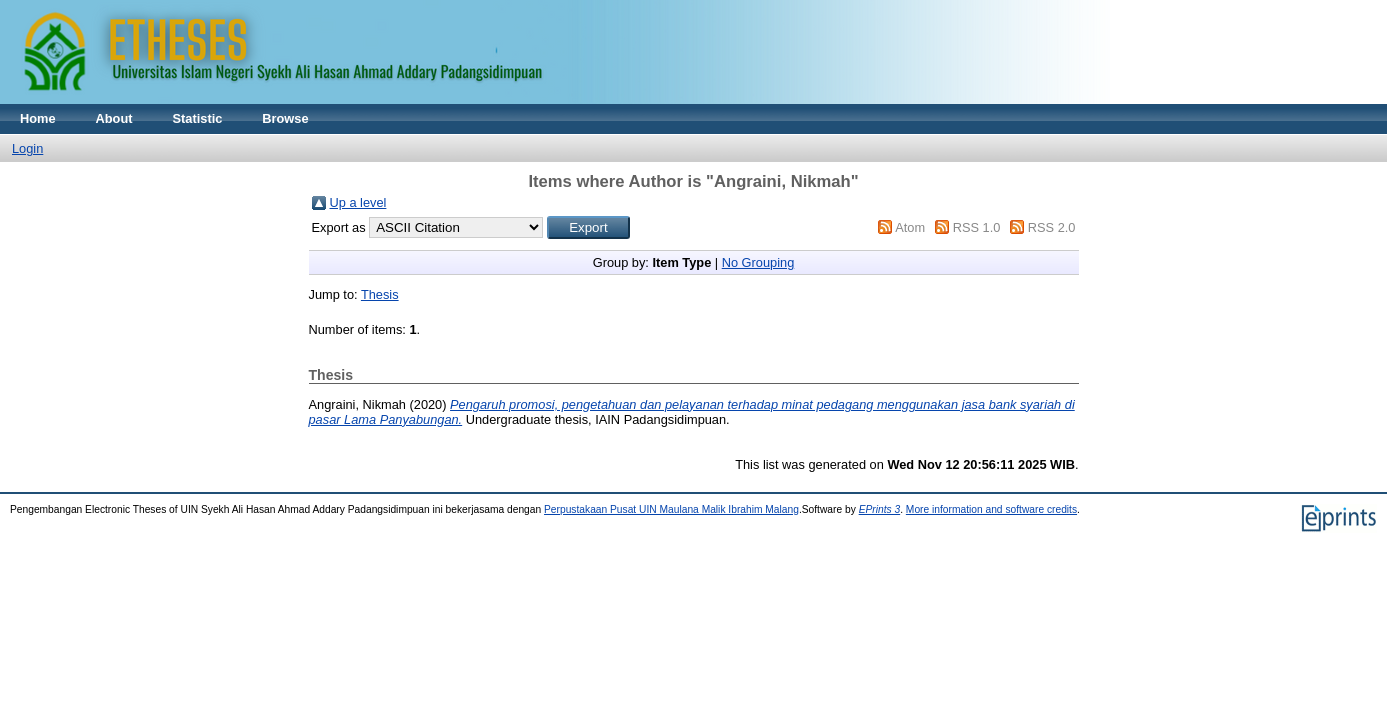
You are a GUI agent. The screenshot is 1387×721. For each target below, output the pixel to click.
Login (27, 148)
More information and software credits (991, 509)
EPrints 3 (880, 509)
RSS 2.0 (1052, 227)
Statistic (198, 118)
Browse (285, 118)
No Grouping (758, 262)
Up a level (358, 202)
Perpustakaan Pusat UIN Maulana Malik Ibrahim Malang (671, 509)
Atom (910, 227)
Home (38, 118)
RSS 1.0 (977, 227)
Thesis (380, 294)
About (114, 118)
